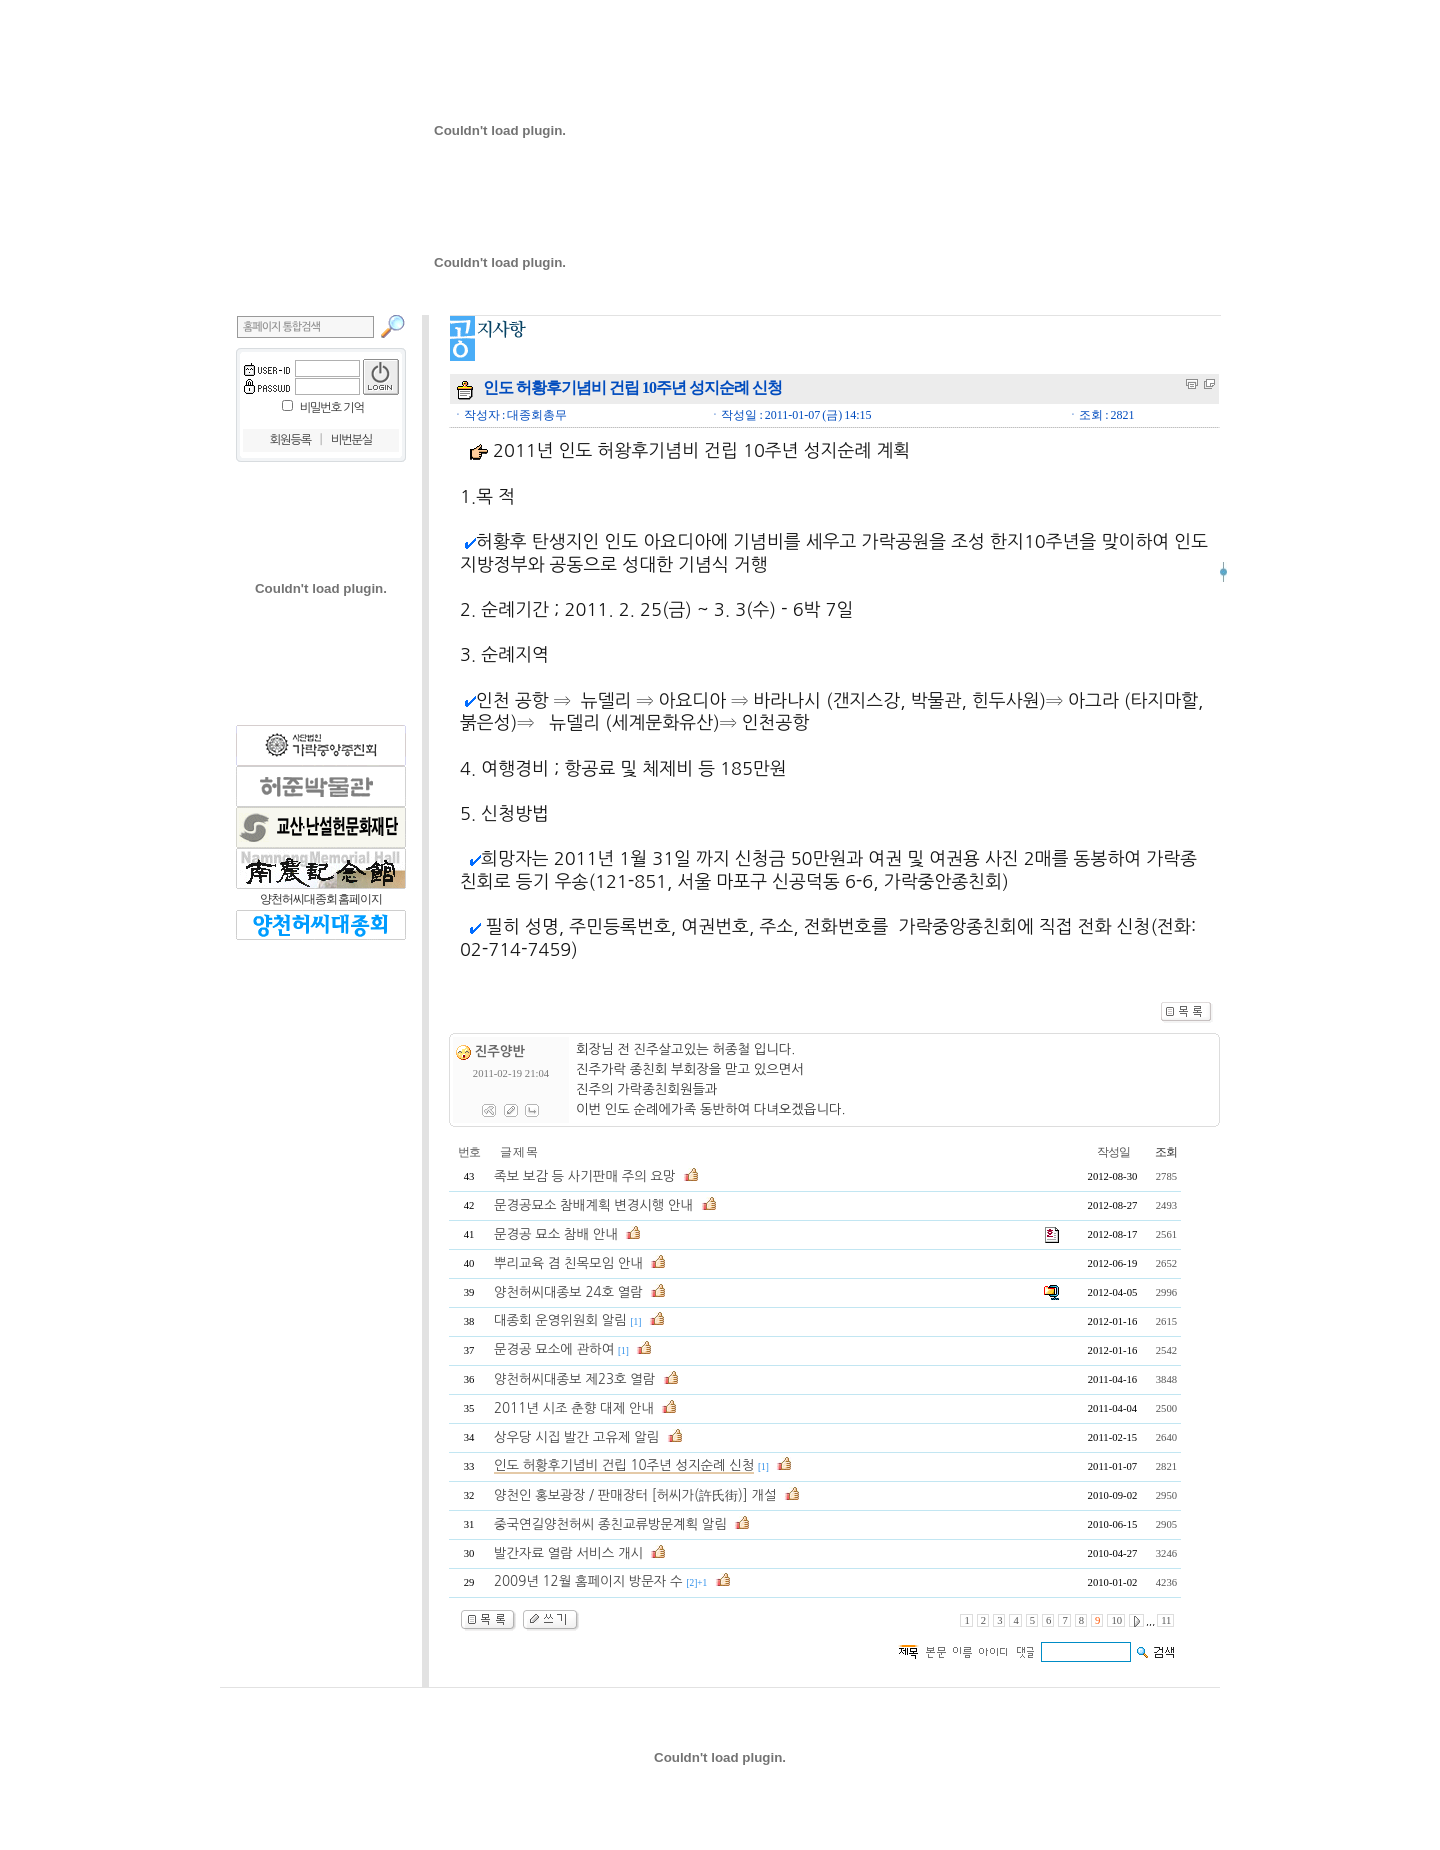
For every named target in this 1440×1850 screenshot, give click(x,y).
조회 (1166, 1152)
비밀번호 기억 (332, 408)
